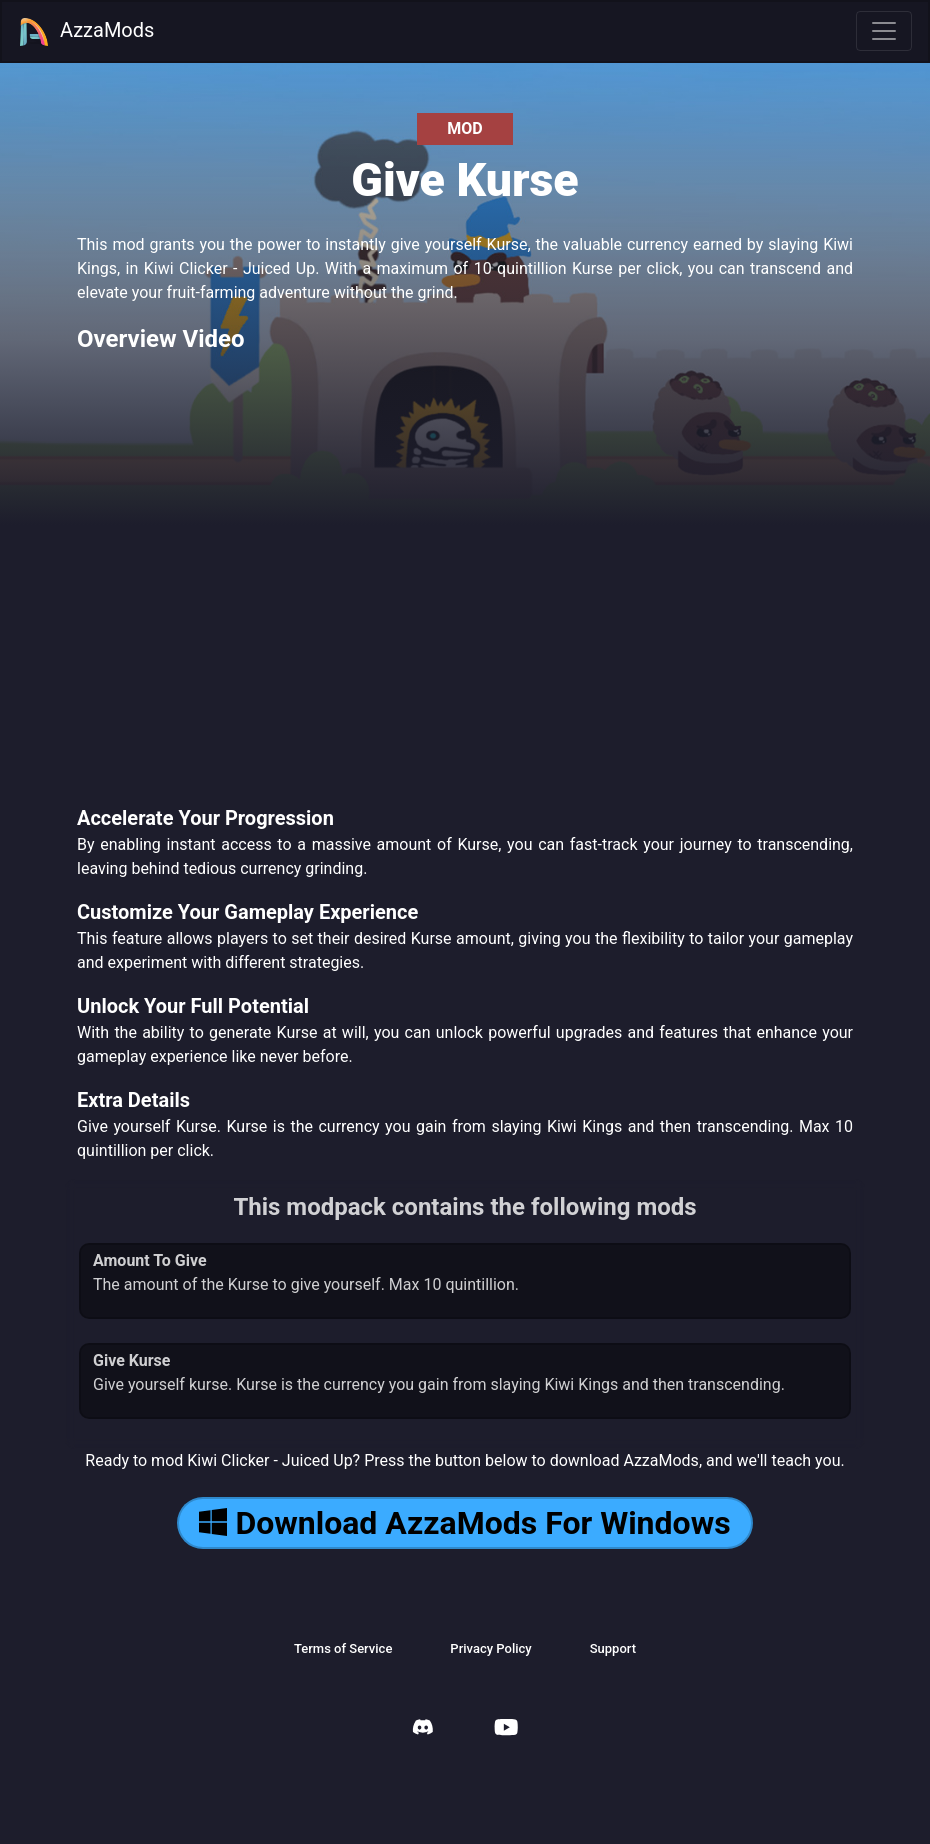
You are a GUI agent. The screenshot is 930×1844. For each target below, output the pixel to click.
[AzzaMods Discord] (423, 1729)
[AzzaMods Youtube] (506, 1729)
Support (613, 1648)
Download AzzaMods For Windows (464, 1523)
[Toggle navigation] (884, 31)
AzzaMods (86, 32)
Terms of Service (343, 1648)
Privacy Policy (490, 1648)
